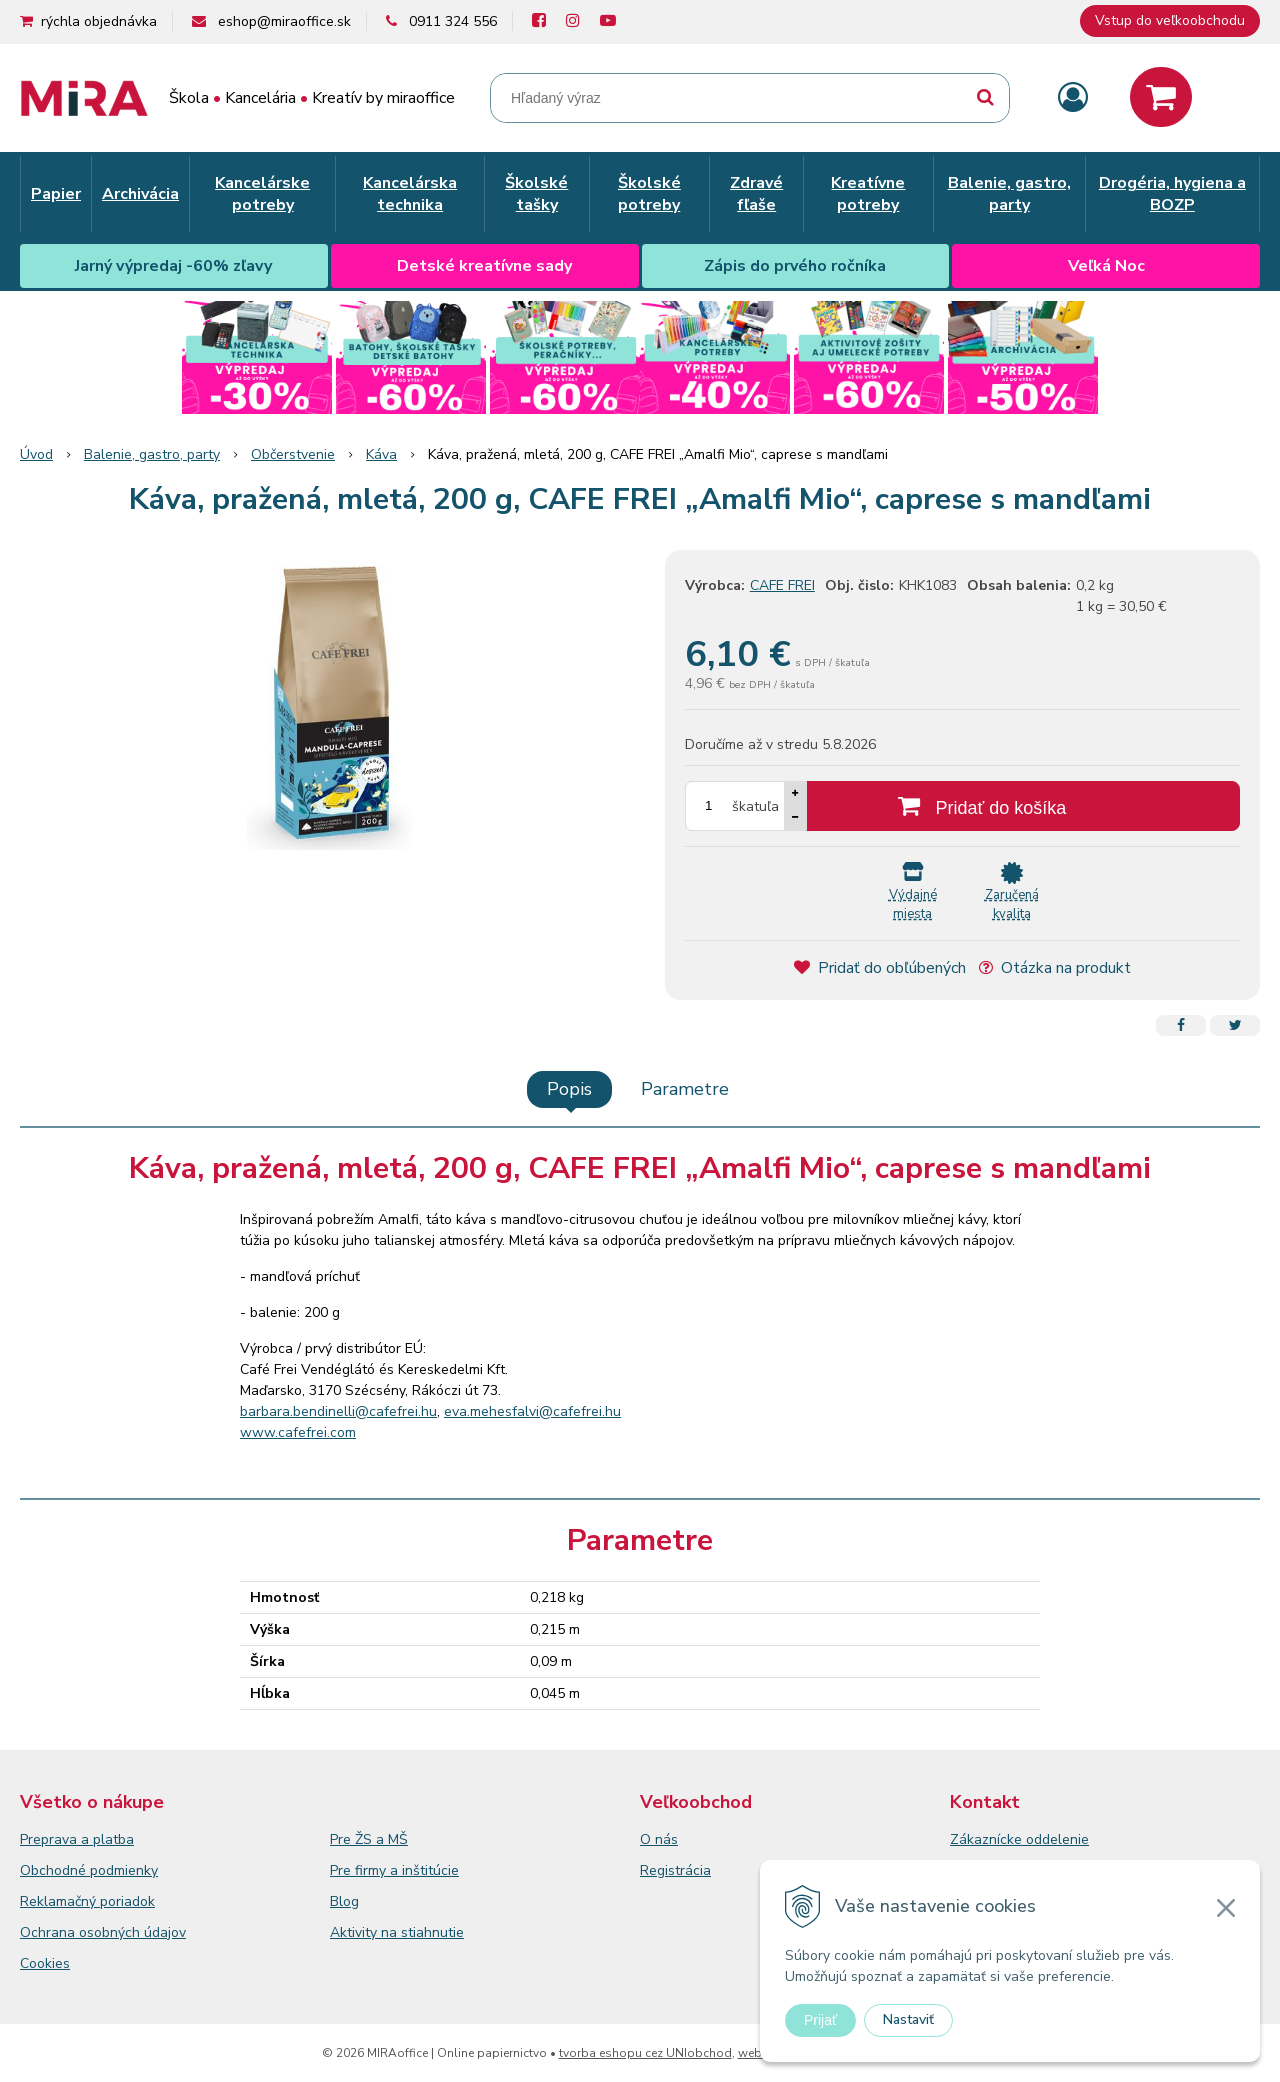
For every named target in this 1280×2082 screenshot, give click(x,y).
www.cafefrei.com (298, 1432)
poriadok (127, 1901)
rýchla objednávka (99, 21)
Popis (569, 1089)
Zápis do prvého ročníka (795, 266)
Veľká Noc (1106, 266)
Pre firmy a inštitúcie (394, 1870)
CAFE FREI (782, 585)
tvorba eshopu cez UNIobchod (645, 2053)
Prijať (820, 2020)
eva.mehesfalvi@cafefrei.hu (532, 1411)
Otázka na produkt (1055, 968)
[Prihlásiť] (1073, 98)
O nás (659, 1839)
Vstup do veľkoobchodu (1170, 20)
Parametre (685, 1089)
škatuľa (755, 806)
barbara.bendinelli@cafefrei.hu (338, 1411)
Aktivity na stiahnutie (397, 1932)
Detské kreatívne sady (484, 266)
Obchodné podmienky (89, 1870)
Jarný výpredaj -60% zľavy (173, 266)
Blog (344, 1901)
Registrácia (675, 1870)
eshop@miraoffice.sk (284, 21)
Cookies (45, 1963)
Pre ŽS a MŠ (369, 1839)
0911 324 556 (453, 21)
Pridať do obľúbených (880, 968)
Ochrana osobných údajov (103, 1932)
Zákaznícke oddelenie (1019, 1839)
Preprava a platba (77, 1839)
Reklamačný (60, 1901)
